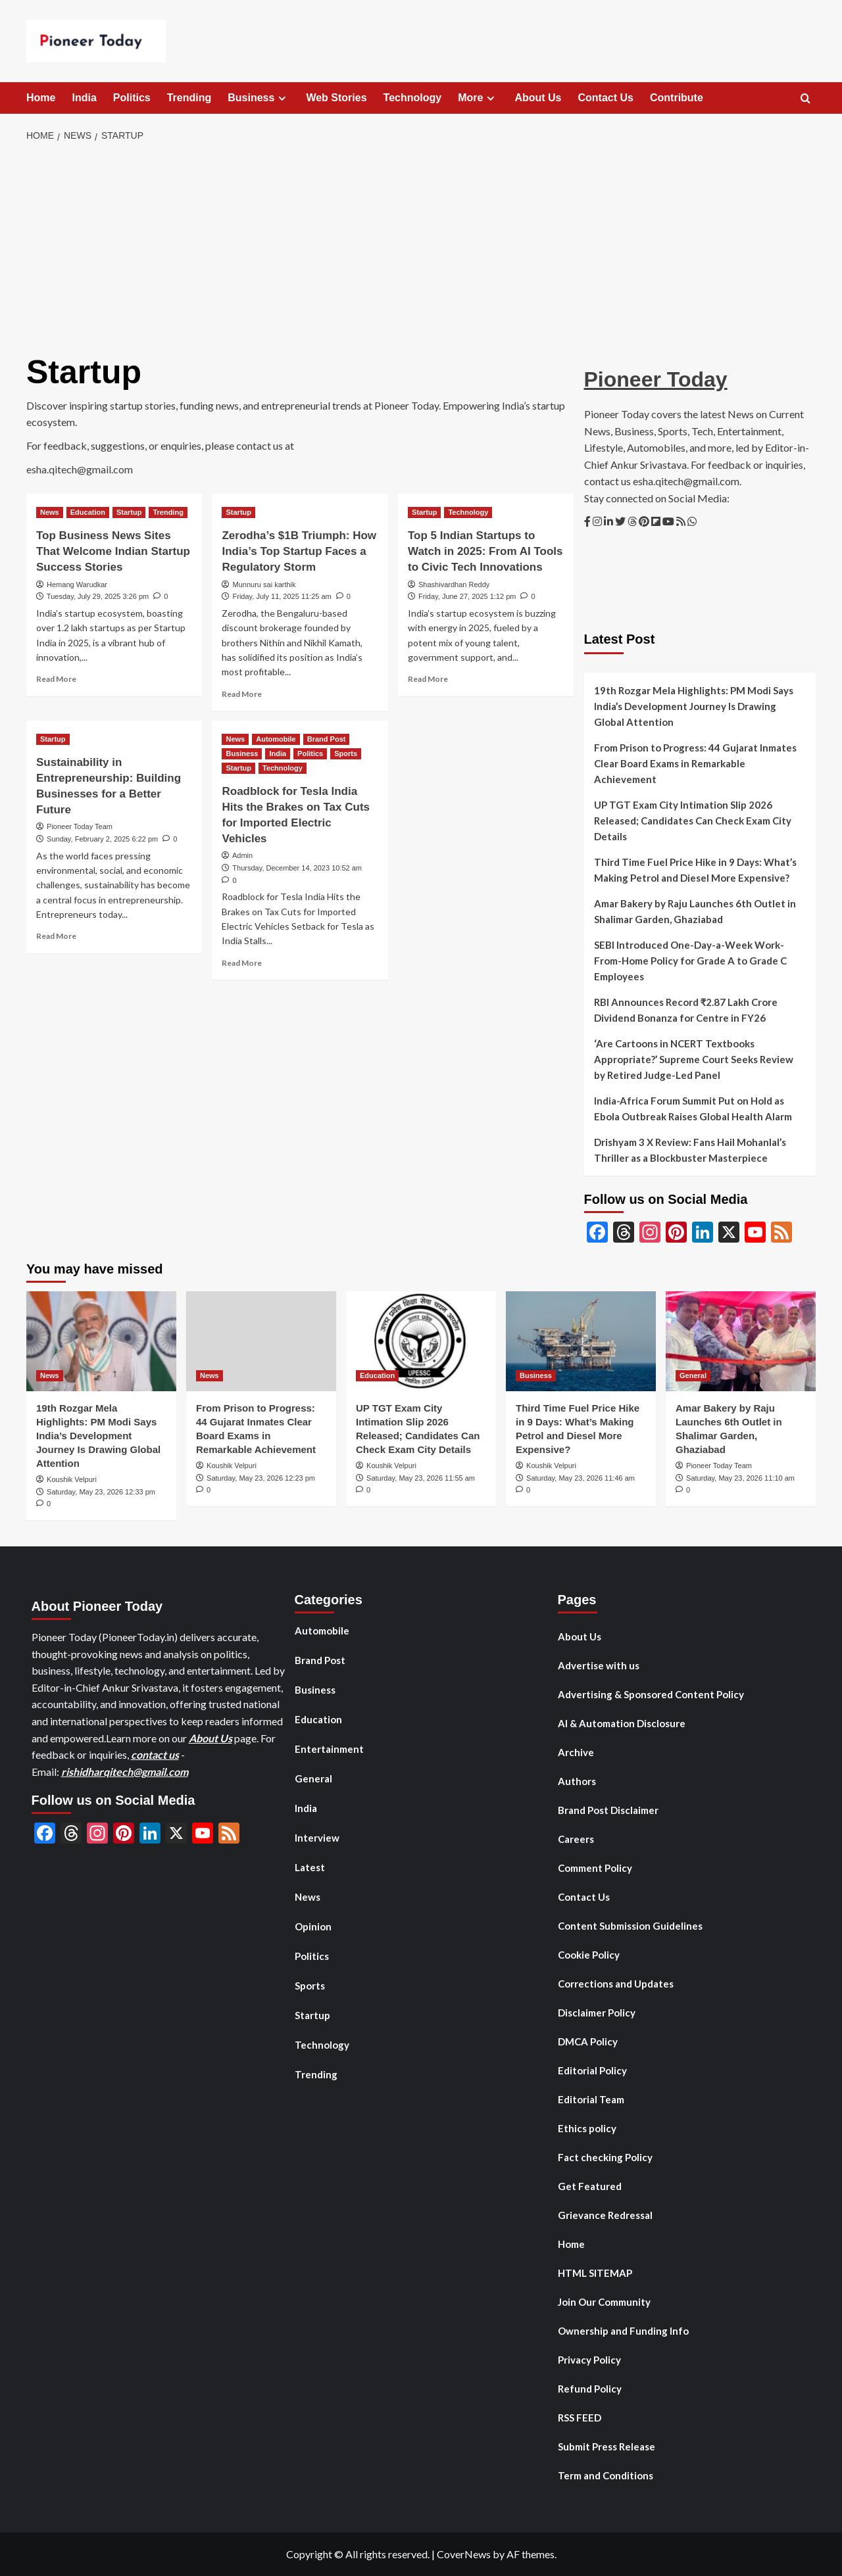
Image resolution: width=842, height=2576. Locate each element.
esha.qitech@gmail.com (79, 469)
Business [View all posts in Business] (242, 753)
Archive (576, 1752)
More (478, 98)
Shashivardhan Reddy (453, 584)
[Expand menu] (281, 98)
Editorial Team (591, 2099)
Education (318, 1719)
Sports (310, 1986)
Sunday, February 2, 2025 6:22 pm (102, 839)
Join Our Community (604, 2302)
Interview (317, 1838)
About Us (537, 97)
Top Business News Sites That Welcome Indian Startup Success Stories (113, 551)
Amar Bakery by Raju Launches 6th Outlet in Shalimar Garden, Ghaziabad (695, 911)
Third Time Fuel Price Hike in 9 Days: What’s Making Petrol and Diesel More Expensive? (695, 870)
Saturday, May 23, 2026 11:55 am (420, 1478)
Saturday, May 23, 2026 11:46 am (580, 1478)
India (84, 97)
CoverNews (464, 2554)
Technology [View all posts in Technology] (468, 512)
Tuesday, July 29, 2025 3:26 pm (98, 596)
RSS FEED (579, 2417)
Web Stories (336, 97)
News (307, 1897)
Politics (132, 97)
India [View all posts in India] (277, 753)
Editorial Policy (592, 2070)
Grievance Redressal (605, 2215)
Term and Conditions (605, 2475)
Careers (576, 1839)
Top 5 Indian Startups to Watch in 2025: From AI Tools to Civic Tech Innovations (485, 551)
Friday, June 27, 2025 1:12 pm (467, 596)
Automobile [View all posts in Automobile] (276, 739)
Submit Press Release (606, 2446)
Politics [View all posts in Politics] (310, 753)
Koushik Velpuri (72, 1479)
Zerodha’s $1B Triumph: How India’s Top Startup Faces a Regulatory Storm (299, 551)
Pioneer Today (656, 379)
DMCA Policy (588, 2041)
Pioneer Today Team (79, 826)
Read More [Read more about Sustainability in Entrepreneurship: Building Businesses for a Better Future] (56, 936)
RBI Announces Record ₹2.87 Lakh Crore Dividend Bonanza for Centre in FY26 (686, 1010)
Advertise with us (598, 1665)
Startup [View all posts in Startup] (129, 512)
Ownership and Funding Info (623, 2331)
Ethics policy (587, 2128)
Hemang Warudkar (77, 584)
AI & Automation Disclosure (621, 1723)
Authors (577, 1781)
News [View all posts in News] (49, 512)
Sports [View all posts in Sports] (345, 753)
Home (40, 97)
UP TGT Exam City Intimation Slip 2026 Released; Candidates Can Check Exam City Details (692, 820)
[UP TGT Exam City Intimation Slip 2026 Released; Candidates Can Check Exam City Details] (421, 1341)
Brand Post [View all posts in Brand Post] (326, 739)
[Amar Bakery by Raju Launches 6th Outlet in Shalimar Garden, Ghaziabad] (741, 1341)
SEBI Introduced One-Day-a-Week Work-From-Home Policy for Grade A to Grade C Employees (690, 960)
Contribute (676, 97)
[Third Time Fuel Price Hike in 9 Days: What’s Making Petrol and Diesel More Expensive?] (581, 1341)
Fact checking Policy (605, 2157)
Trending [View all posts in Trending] (168, 512)
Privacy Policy (589, 2360)
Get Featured (590, 2186)
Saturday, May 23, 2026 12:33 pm (101, 1492)
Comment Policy (595, 1868)
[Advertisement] (421, 249)
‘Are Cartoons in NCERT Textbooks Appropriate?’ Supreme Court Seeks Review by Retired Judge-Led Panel (693, 1059)
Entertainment (329, 1749)
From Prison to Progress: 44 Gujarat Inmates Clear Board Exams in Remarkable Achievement (695, 763)
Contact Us (605, 97)
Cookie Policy (589, 1955)
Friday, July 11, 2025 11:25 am (282, 596)
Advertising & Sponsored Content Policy (651, 1694)
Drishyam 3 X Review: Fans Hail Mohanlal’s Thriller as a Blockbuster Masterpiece (690, 1150)
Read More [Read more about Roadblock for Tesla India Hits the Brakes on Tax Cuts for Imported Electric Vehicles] (242, 963)
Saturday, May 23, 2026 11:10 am (740, 1478)
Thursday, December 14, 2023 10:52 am (297, 868)
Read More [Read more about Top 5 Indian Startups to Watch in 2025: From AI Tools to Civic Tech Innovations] (428, 679)
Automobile (322, 1630)
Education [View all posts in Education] (87, 512)
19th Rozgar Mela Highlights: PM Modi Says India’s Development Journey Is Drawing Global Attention (693, 706)
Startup (312, 2015)
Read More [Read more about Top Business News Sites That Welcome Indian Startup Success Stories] (56, 679)
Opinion (313, 1926)
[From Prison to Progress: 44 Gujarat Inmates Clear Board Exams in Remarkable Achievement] (261, 1341)
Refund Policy (590, 2389)
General (313, 1778)
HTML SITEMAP (595, 2273)
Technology (413, 97)
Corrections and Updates (616, 1984)
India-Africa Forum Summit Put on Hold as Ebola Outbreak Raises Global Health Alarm (693, 1108)
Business (258, 98)
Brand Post (320, 1660)
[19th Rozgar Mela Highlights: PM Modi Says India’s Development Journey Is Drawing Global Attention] (101, 1341)
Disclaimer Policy (596, 2012)
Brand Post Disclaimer (608, 1810)
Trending (189, 97)
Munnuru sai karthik (264, 584)
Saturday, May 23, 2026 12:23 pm (261, 1478)
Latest (310, 1867)
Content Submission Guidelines (630, 1926)
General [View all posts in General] (693, 1375)
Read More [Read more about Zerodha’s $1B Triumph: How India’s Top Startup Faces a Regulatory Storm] (242, 694)
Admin (242, 855)
